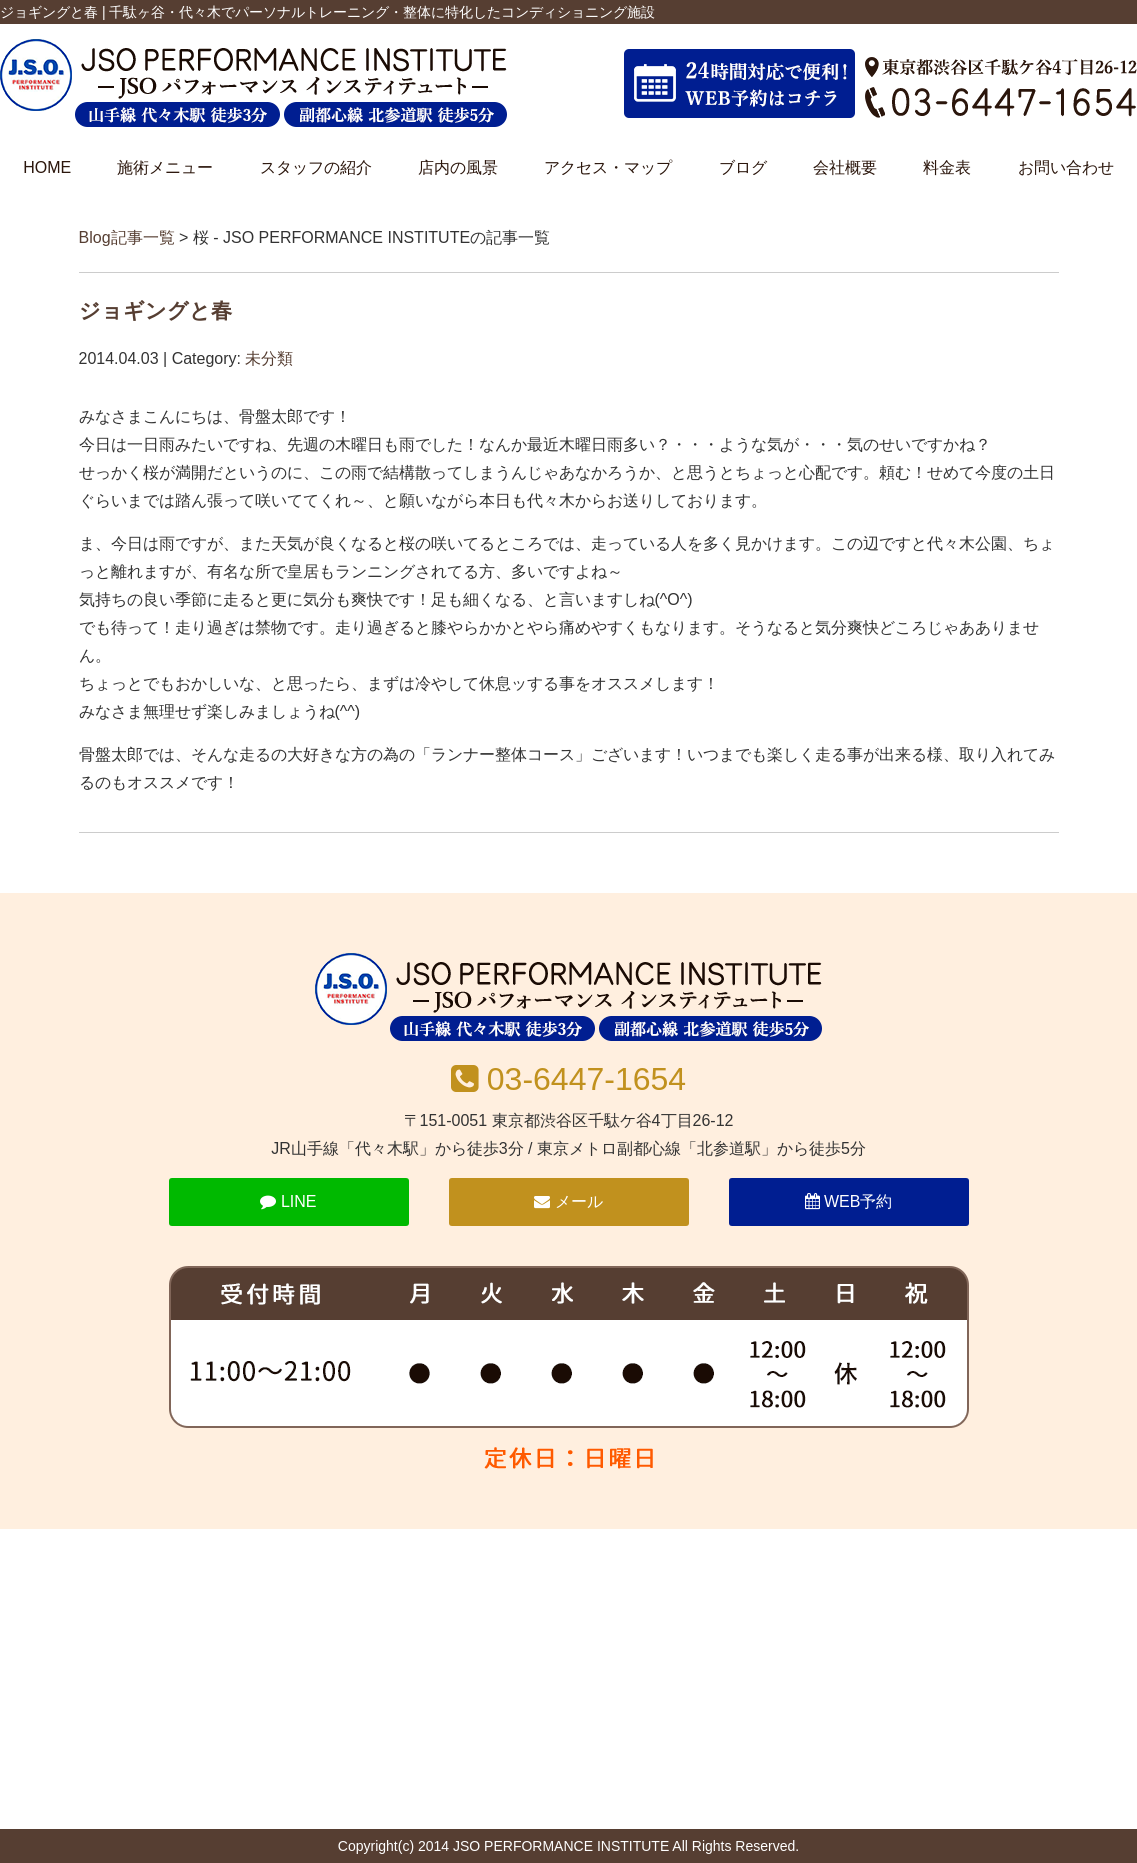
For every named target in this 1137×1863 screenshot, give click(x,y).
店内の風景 (458, 167)
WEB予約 (849, 1201)
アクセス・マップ (608, 167)
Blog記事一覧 (127, 237)
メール (568, 1201)
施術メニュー (165, 167)
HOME (47, 167)
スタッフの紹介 (316, 167)
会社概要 (845, 167)
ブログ (743, 167)
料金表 (947, 167)
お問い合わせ (1066, 167)
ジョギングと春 (155, 310)
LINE (288, 1201)
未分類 (269, 358)
